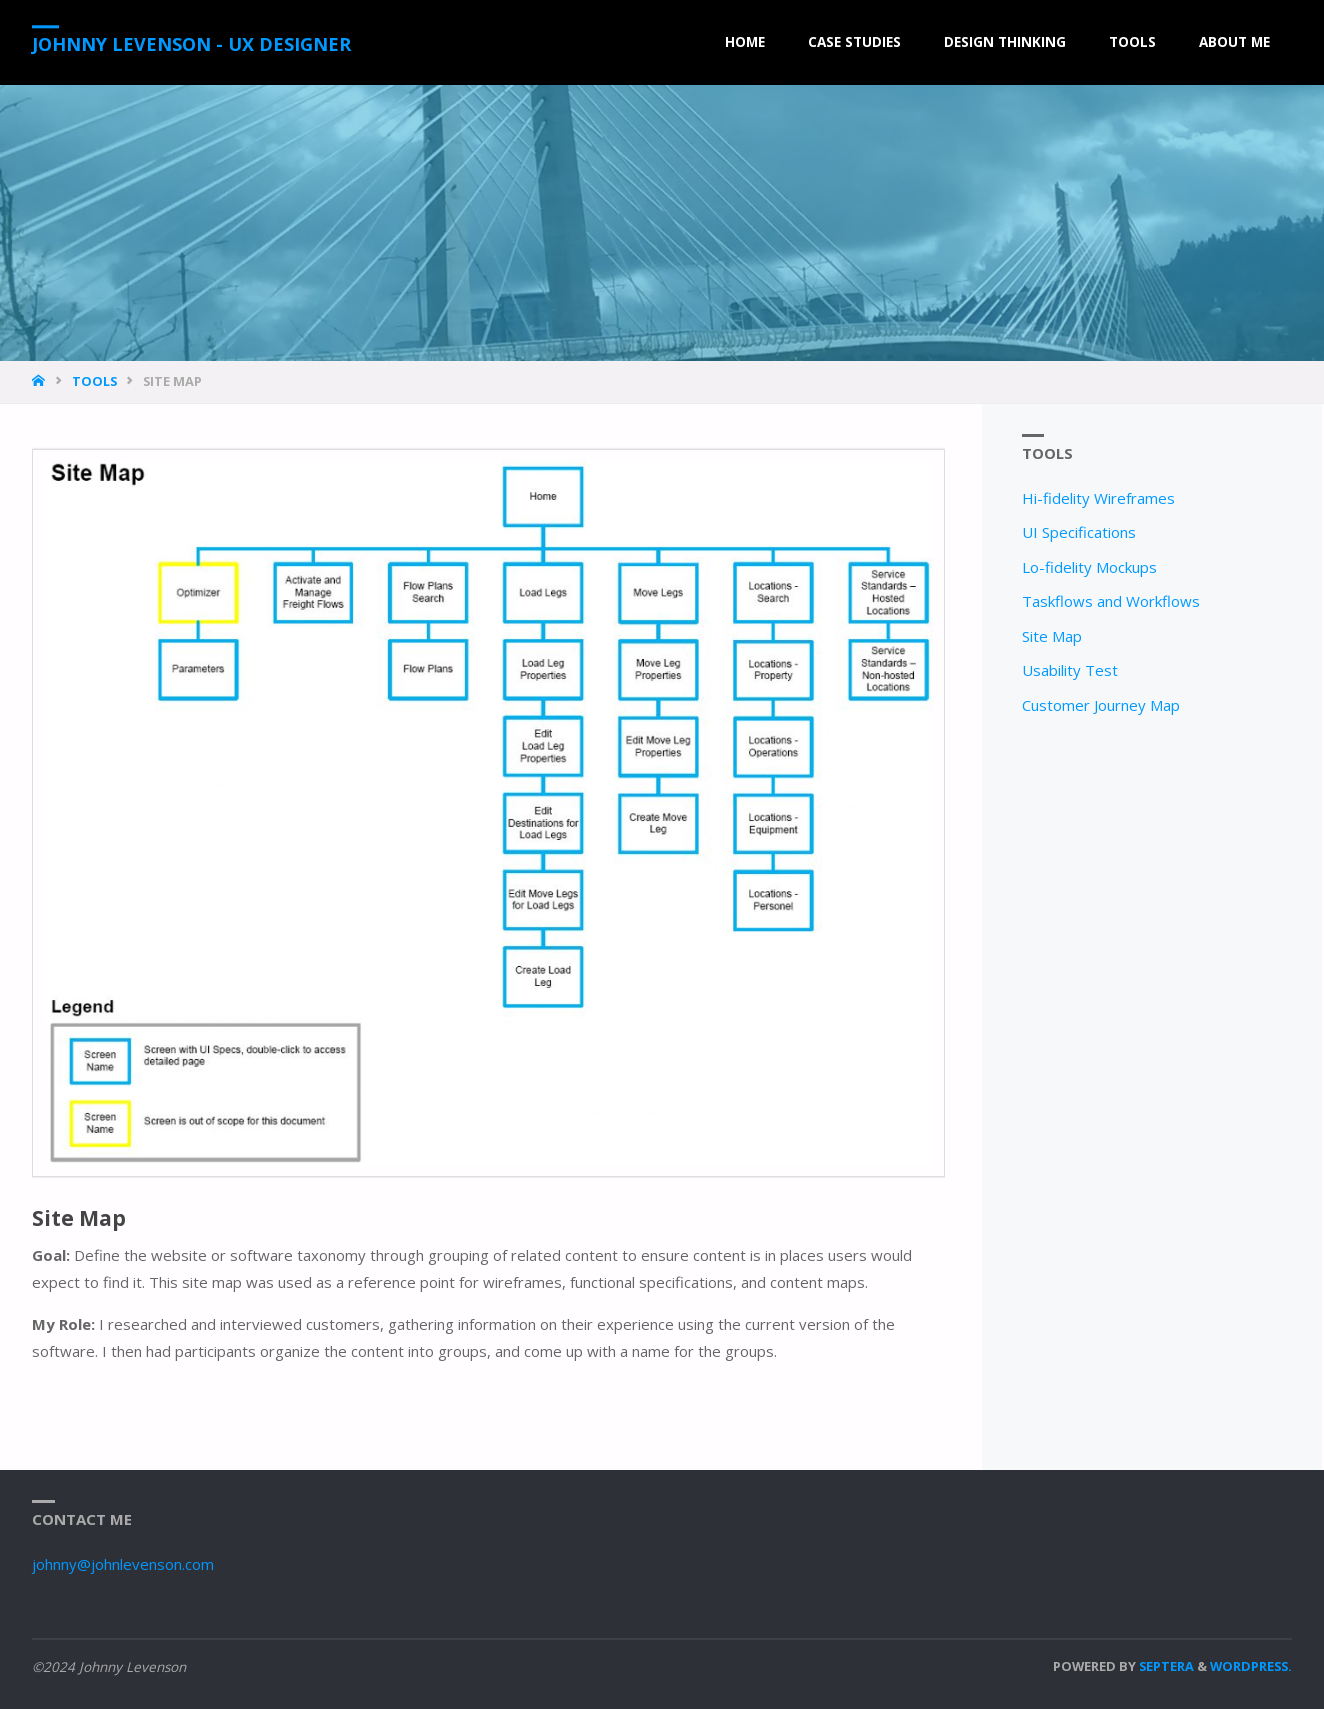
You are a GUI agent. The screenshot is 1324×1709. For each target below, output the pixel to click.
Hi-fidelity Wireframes (1098, 498)
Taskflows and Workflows (1111, 601)
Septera (1165, 1666)
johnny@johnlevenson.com (123, 1564)
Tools (94, 381)
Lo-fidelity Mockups (1089, 567)
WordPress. (1251, 1666)
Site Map (1052, 636)
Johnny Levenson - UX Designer (191, 44)
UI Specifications (1079, 532)
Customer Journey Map (1101, 705)
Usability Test (1070, 670)
